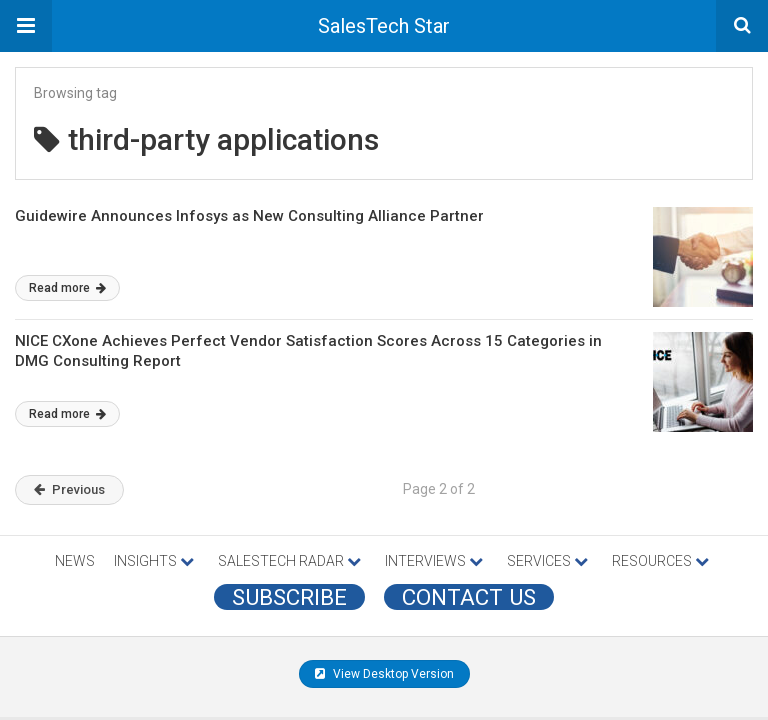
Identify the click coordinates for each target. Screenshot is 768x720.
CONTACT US (469, 597)
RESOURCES (660, 561)
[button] (26, 26)
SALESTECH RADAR (289, 561)
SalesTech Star (384, 26)
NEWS (75, 561)
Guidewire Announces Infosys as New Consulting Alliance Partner (249, 216)
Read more (67, 288)
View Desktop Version (384, 674)
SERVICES (547, 561)
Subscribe (289, 597)
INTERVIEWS (434, 561)
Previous (69, 489)
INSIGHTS (154, 561)
